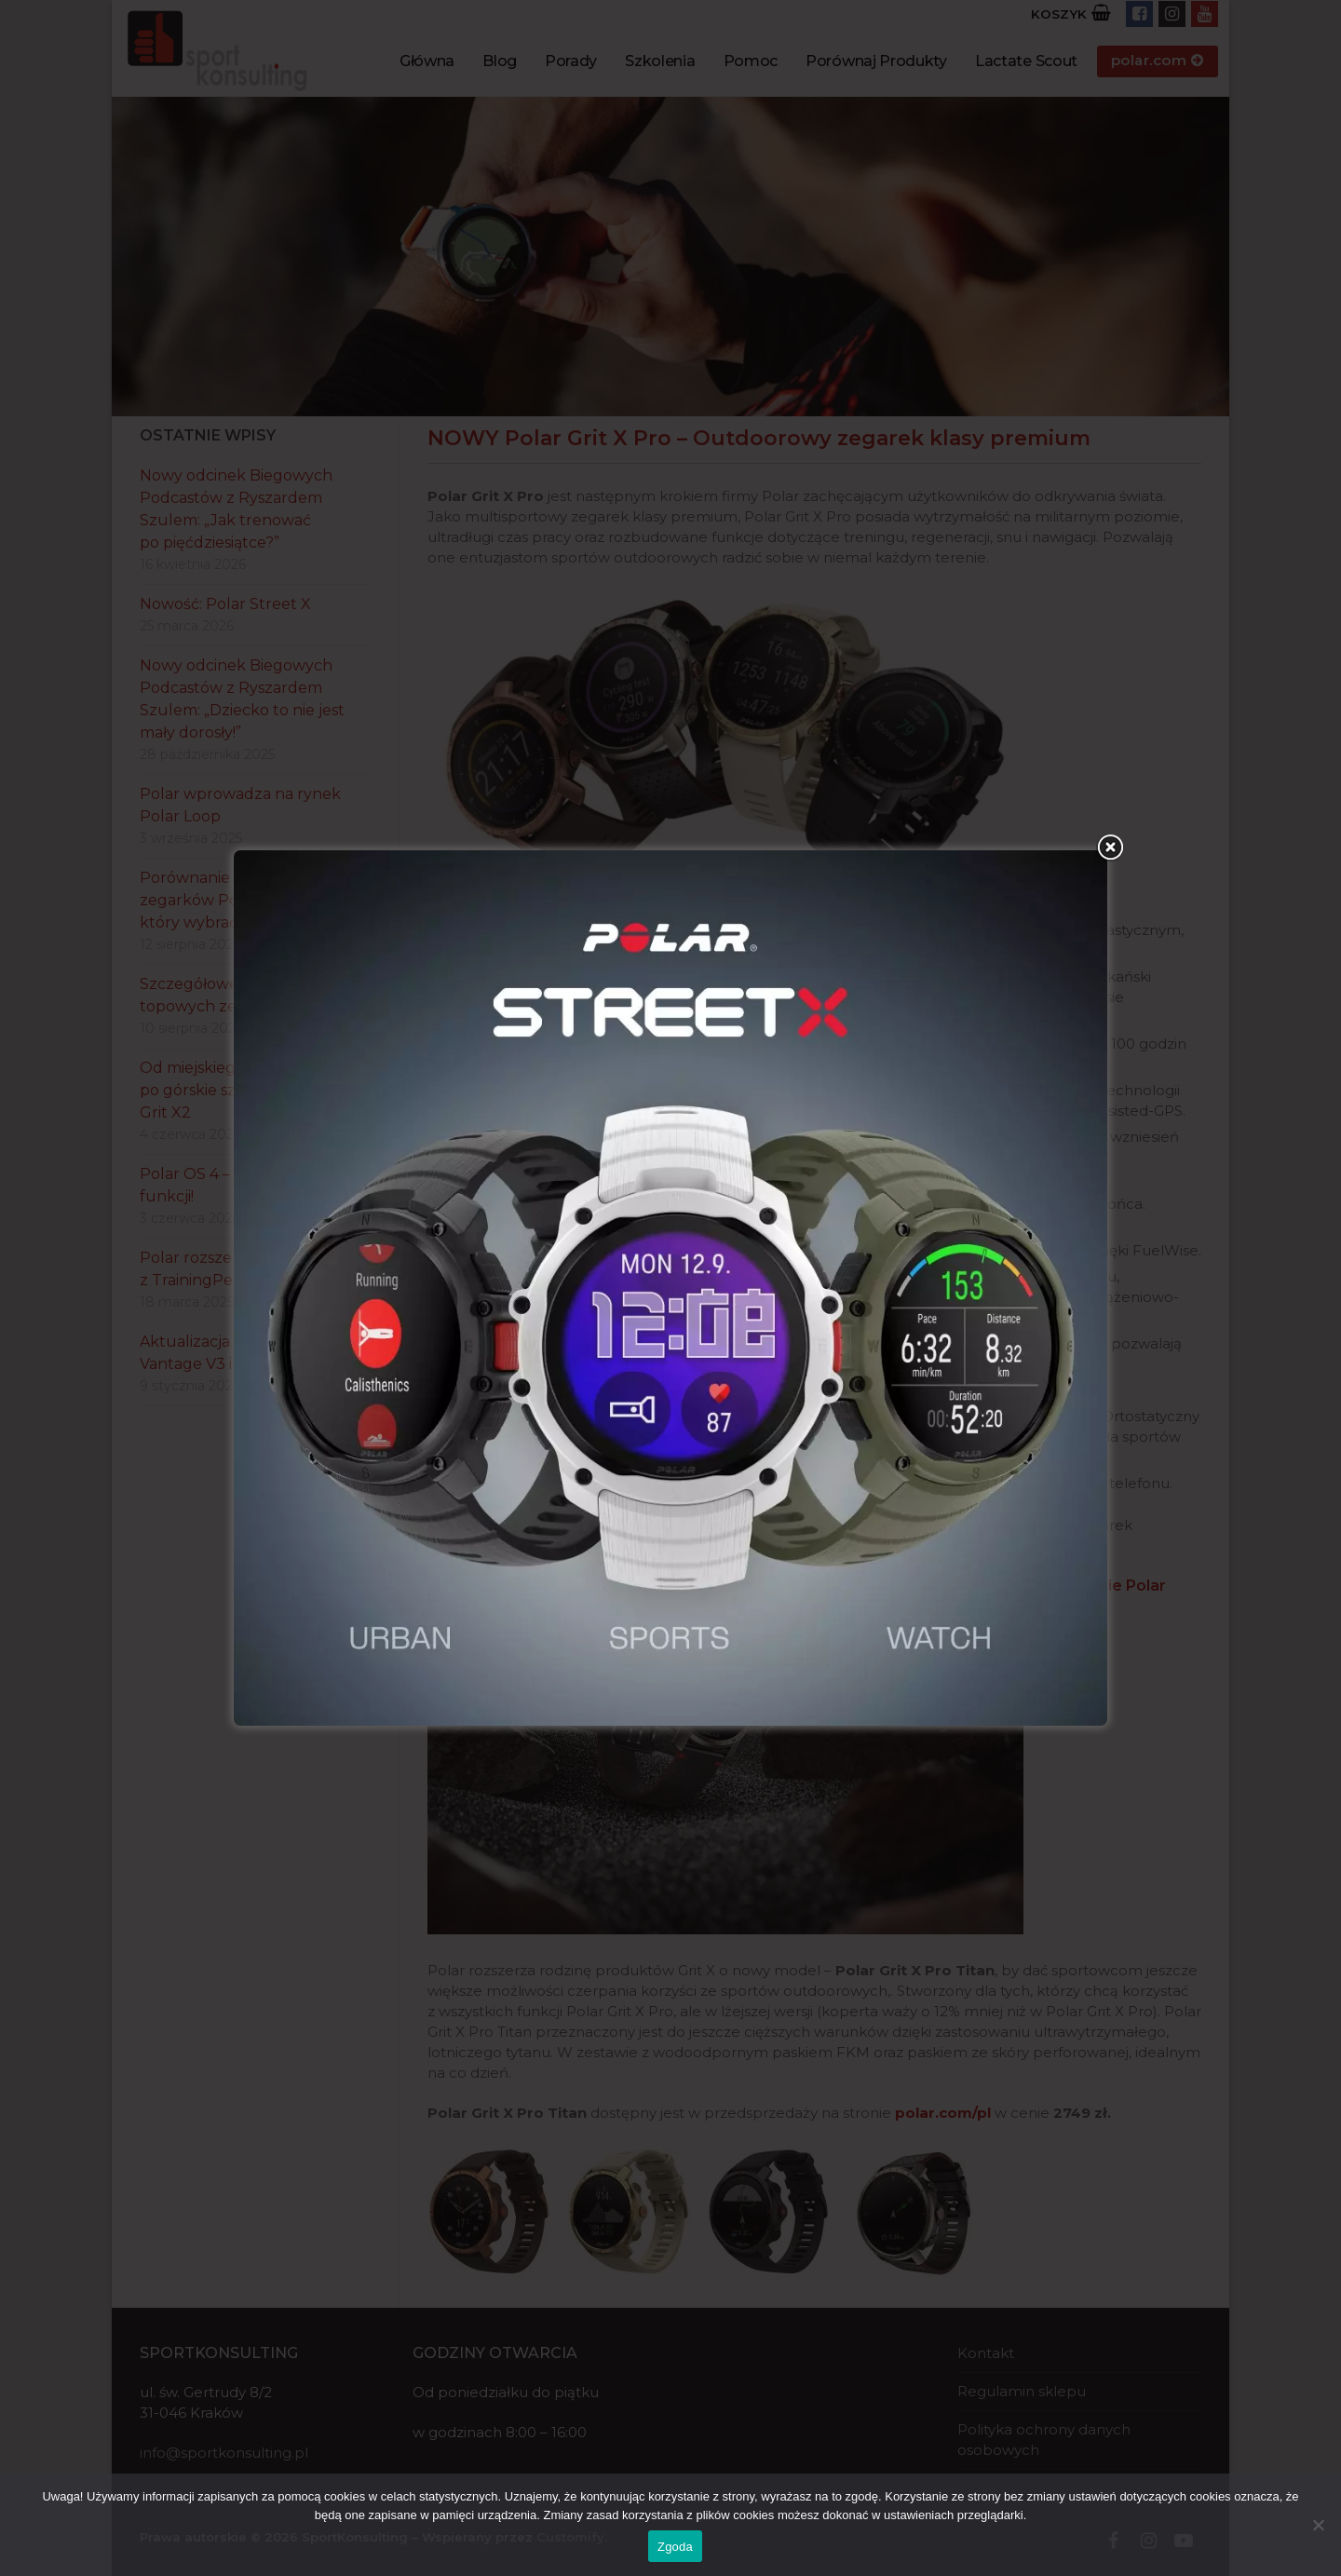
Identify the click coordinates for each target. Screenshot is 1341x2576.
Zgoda (675, 2547)
